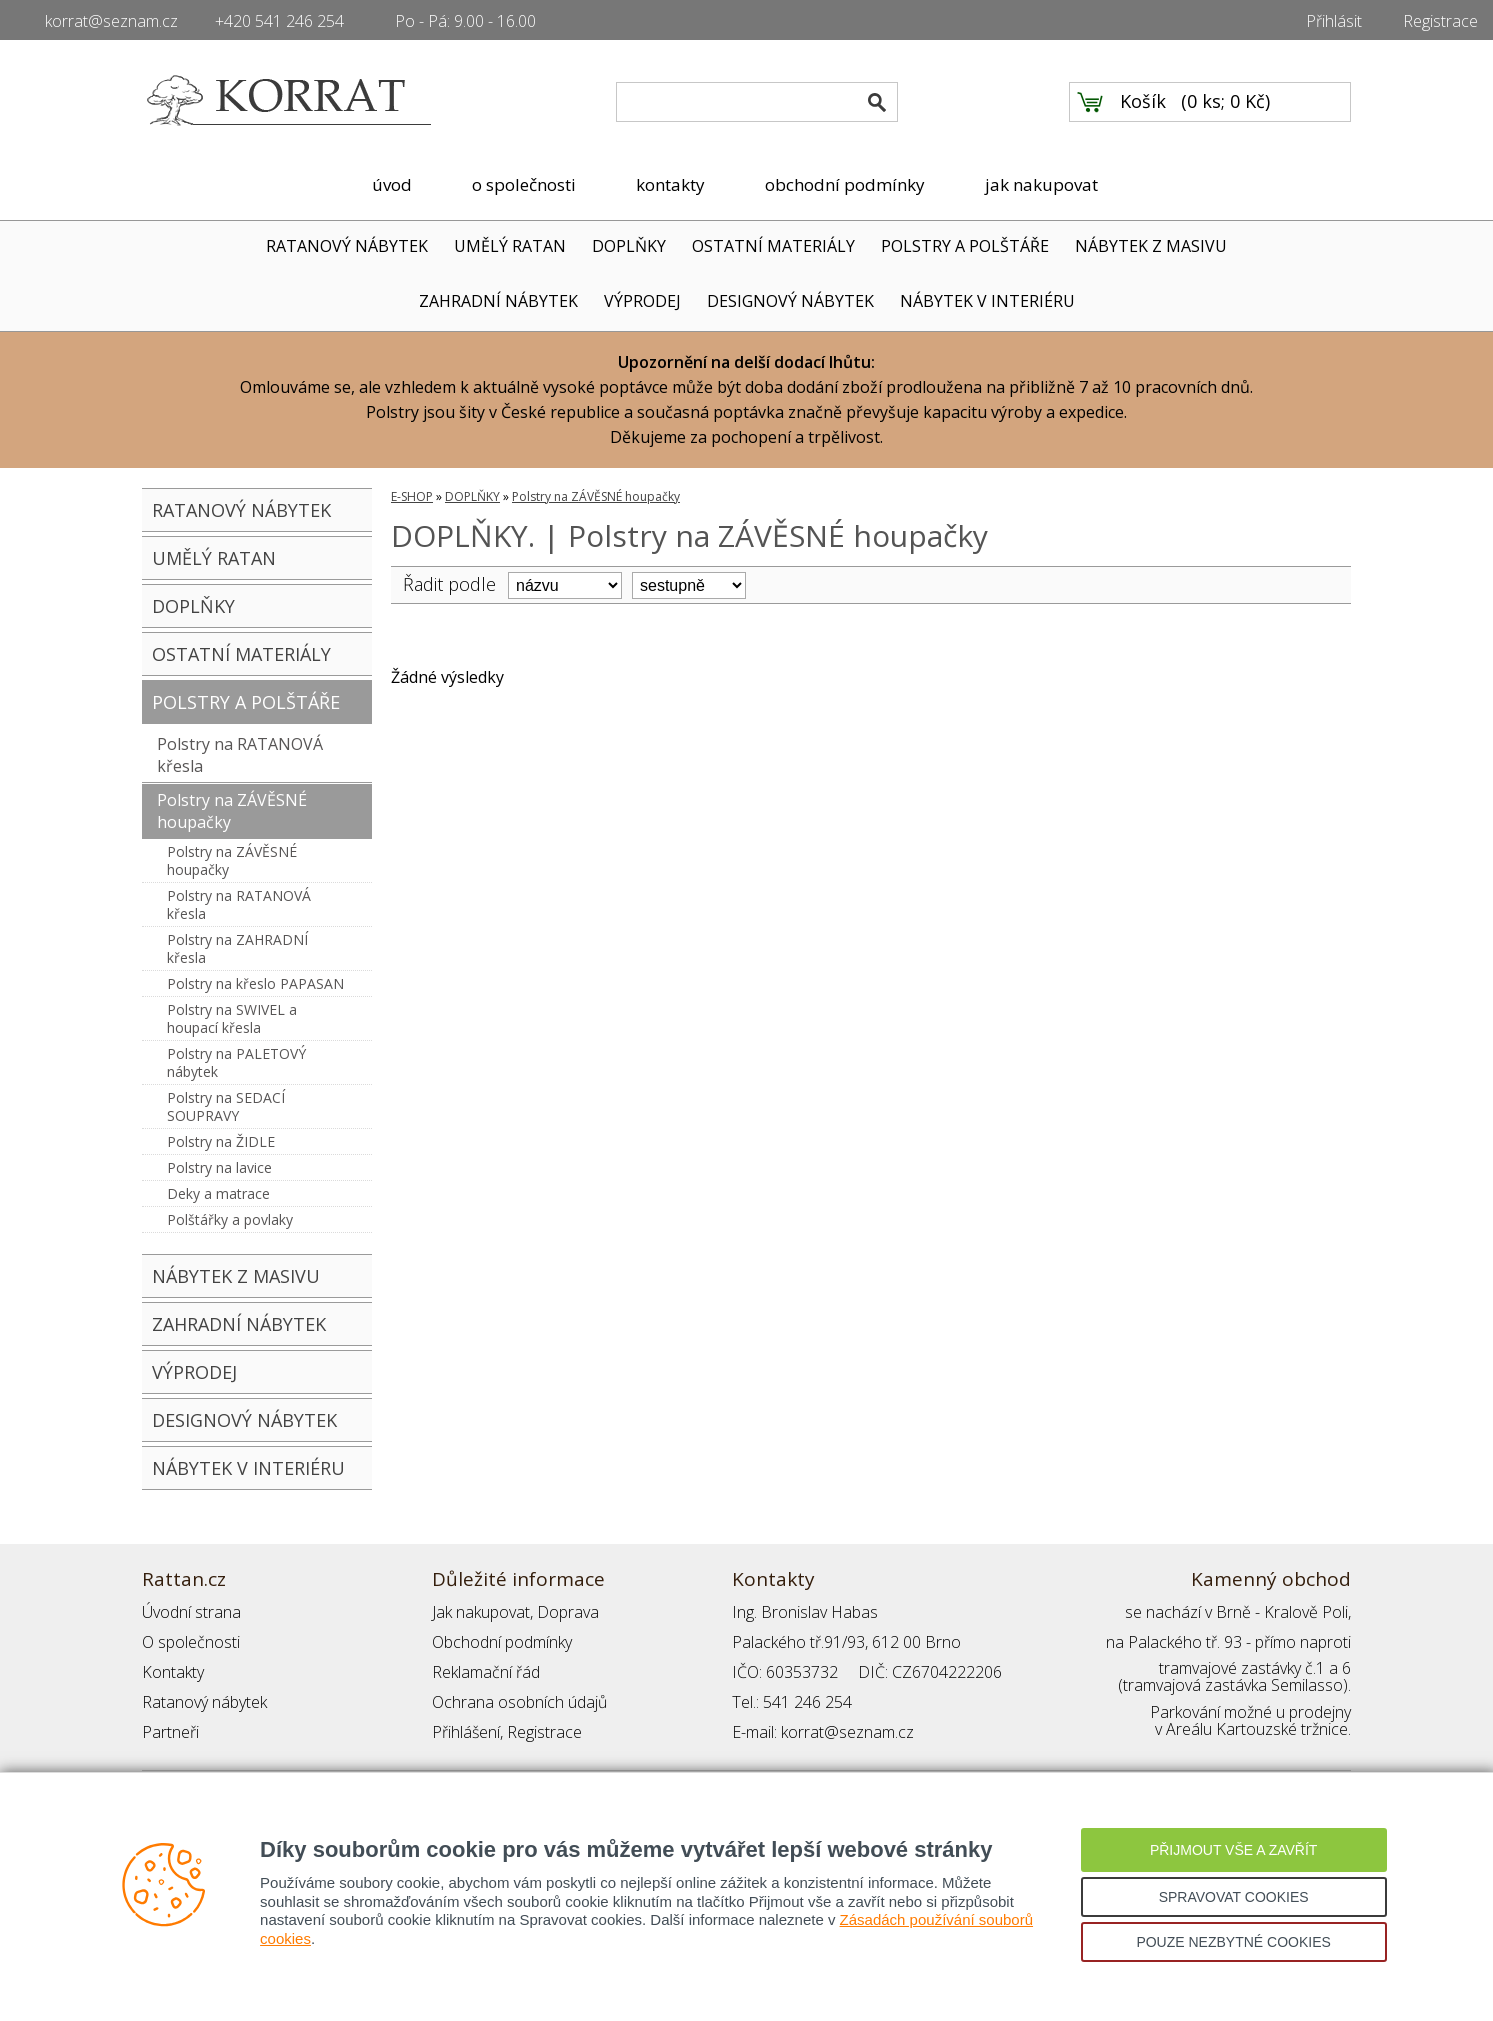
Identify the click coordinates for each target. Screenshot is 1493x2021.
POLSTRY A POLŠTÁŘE (965, 246)
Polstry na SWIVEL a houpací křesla (232, 1018)
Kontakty (173, 1672)
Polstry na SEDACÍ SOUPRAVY (226, 1106)
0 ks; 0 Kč (1226, 101)
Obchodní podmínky (502, 1642)
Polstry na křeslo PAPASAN (255, 983)
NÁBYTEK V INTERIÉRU (987, 301)
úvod (392, 184)
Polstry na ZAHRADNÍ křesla (237, 948)
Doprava (568, 1612)
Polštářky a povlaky (230, 1219)
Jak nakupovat (481, 1612)
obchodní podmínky (845, 184)
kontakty (670, 184)
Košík (1143, 101)
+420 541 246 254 (279, 21)
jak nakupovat (1041, 184)
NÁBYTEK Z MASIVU (1151, 246)
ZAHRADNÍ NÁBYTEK (498, 301)
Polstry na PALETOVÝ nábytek (236, 1062)
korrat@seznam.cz (111, 21)
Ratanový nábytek (204, 1702)
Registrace (1440, 21)
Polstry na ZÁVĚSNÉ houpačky (232, 811)
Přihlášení (466, 1732)
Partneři (170, 1732)
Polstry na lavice (219, 1167)
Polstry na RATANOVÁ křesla (240, 755)
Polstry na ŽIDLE (221, 1141)
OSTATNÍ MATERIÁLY (773, 246)
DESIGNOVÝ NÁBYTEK (790, 301)
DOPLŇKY (629, 246)
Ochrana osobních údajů (519, 1702)
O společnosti (191, 1642)
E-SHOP (412, 496)
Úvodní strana (191, 1612)
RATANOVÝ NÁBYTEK (347, 246)
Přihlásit (1334, 21)
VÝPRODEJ (642, 301)
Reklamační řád (486, 1672)
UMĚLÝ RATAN (510, 246)
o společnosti (524, 184)
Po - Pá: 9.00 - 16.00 (465, 21)
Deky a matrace (218, 1193)
